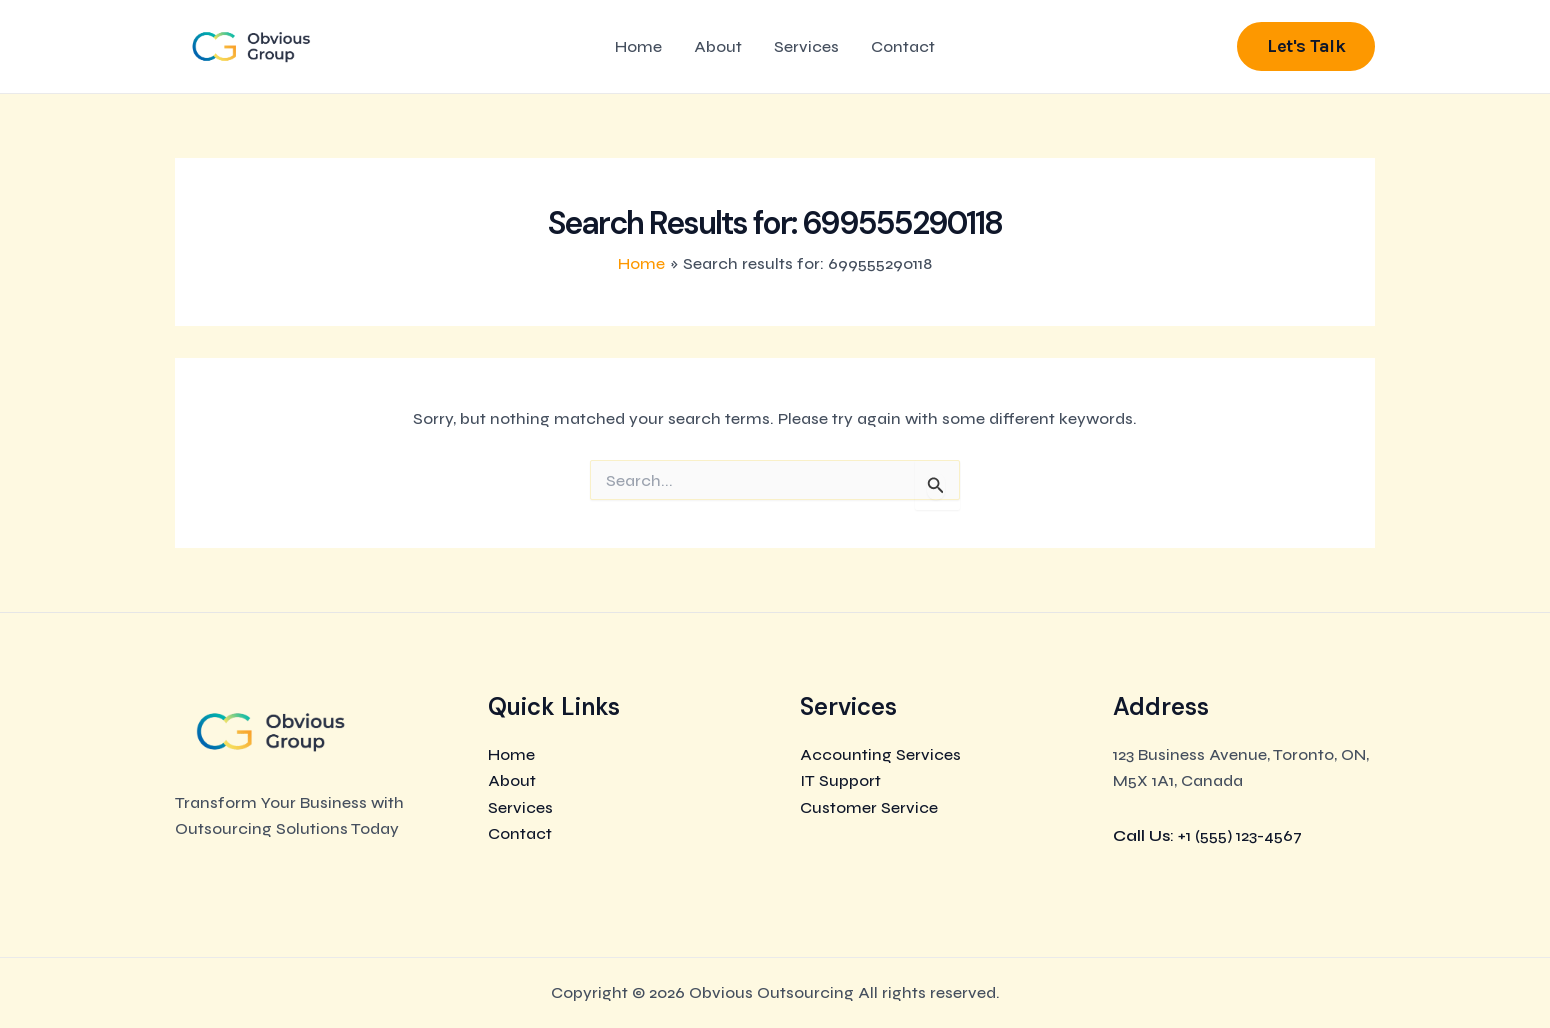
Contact (903, 46)
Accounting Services (880, 754)
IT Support (840, 780)
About (718, 46)
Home (638, 46)
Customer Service (869, 807)
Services (806, 46)
